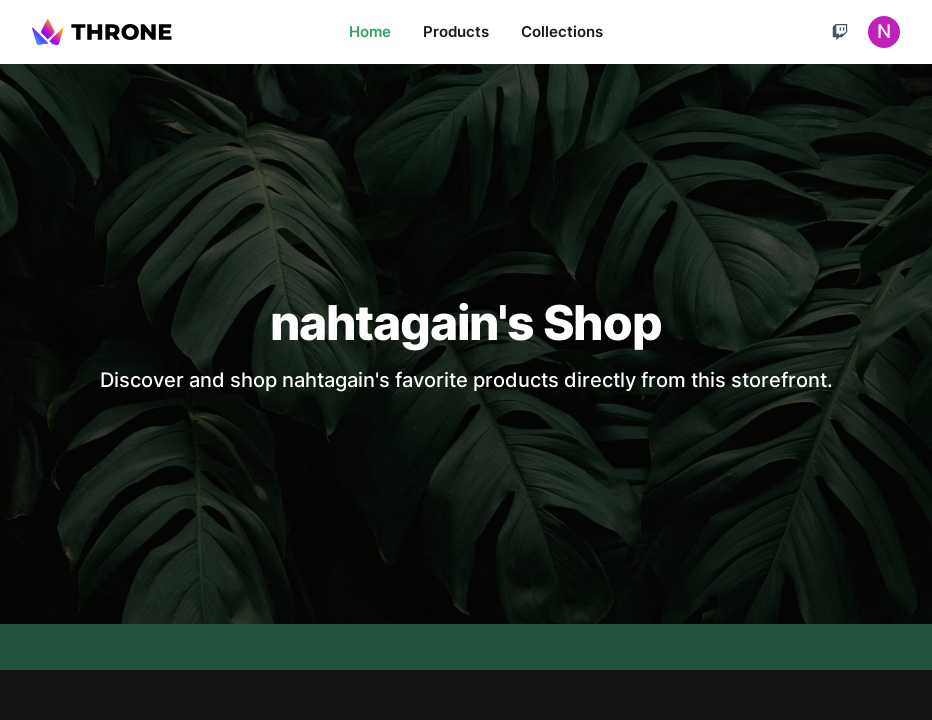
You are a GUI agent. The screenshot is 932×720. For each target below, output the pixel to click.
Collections (562, 31)
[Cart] (840, 32)
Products (456, 31)
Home (370, 31)
